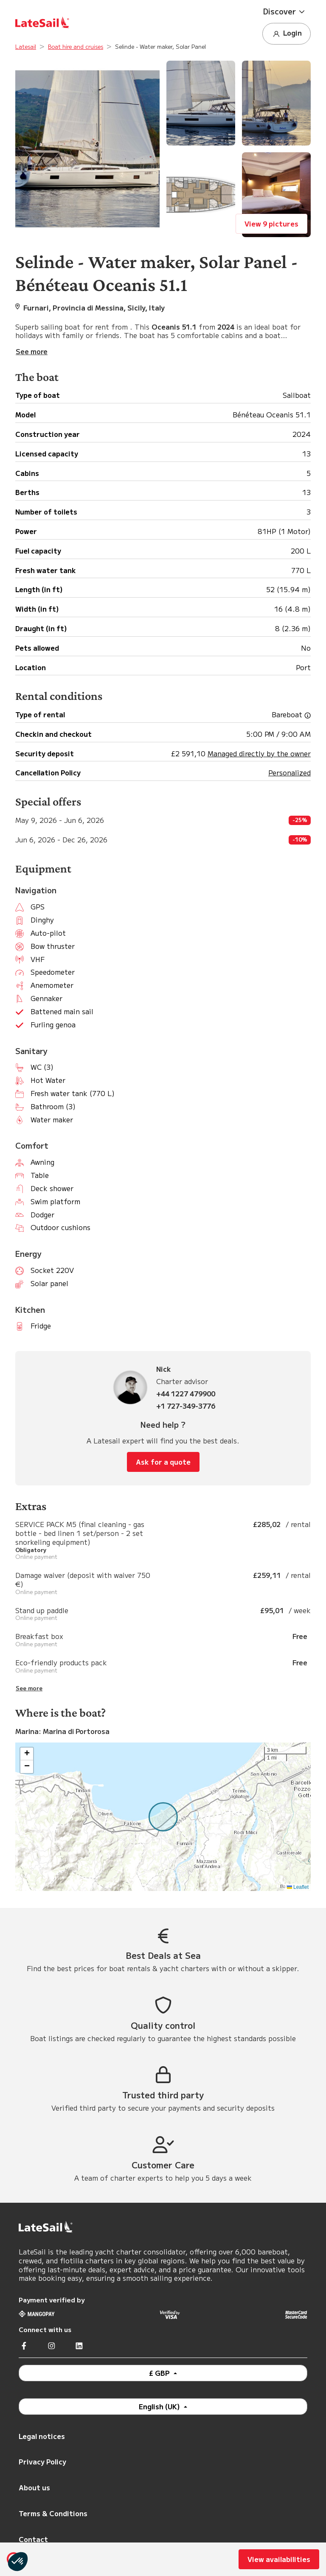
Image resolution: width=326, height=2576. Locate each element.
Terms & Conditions (53, 2513)
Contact (33, 2539)
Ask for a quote (163, 1462)
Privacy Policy (42, 2461)
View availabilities (278, 2559)
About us (34, 2487)
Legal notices (42, 2436)
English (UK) (160, 2406)
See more (29, 1688)
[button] (286, 11)
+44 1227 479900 (185, 1393)
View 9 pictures (271, 223)
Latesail (25, 46)
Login (286, 33)
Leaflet (298, 1887)
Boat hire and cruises (75, 46)
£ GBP (160, 2373)
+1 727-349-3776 (185, 1405)
